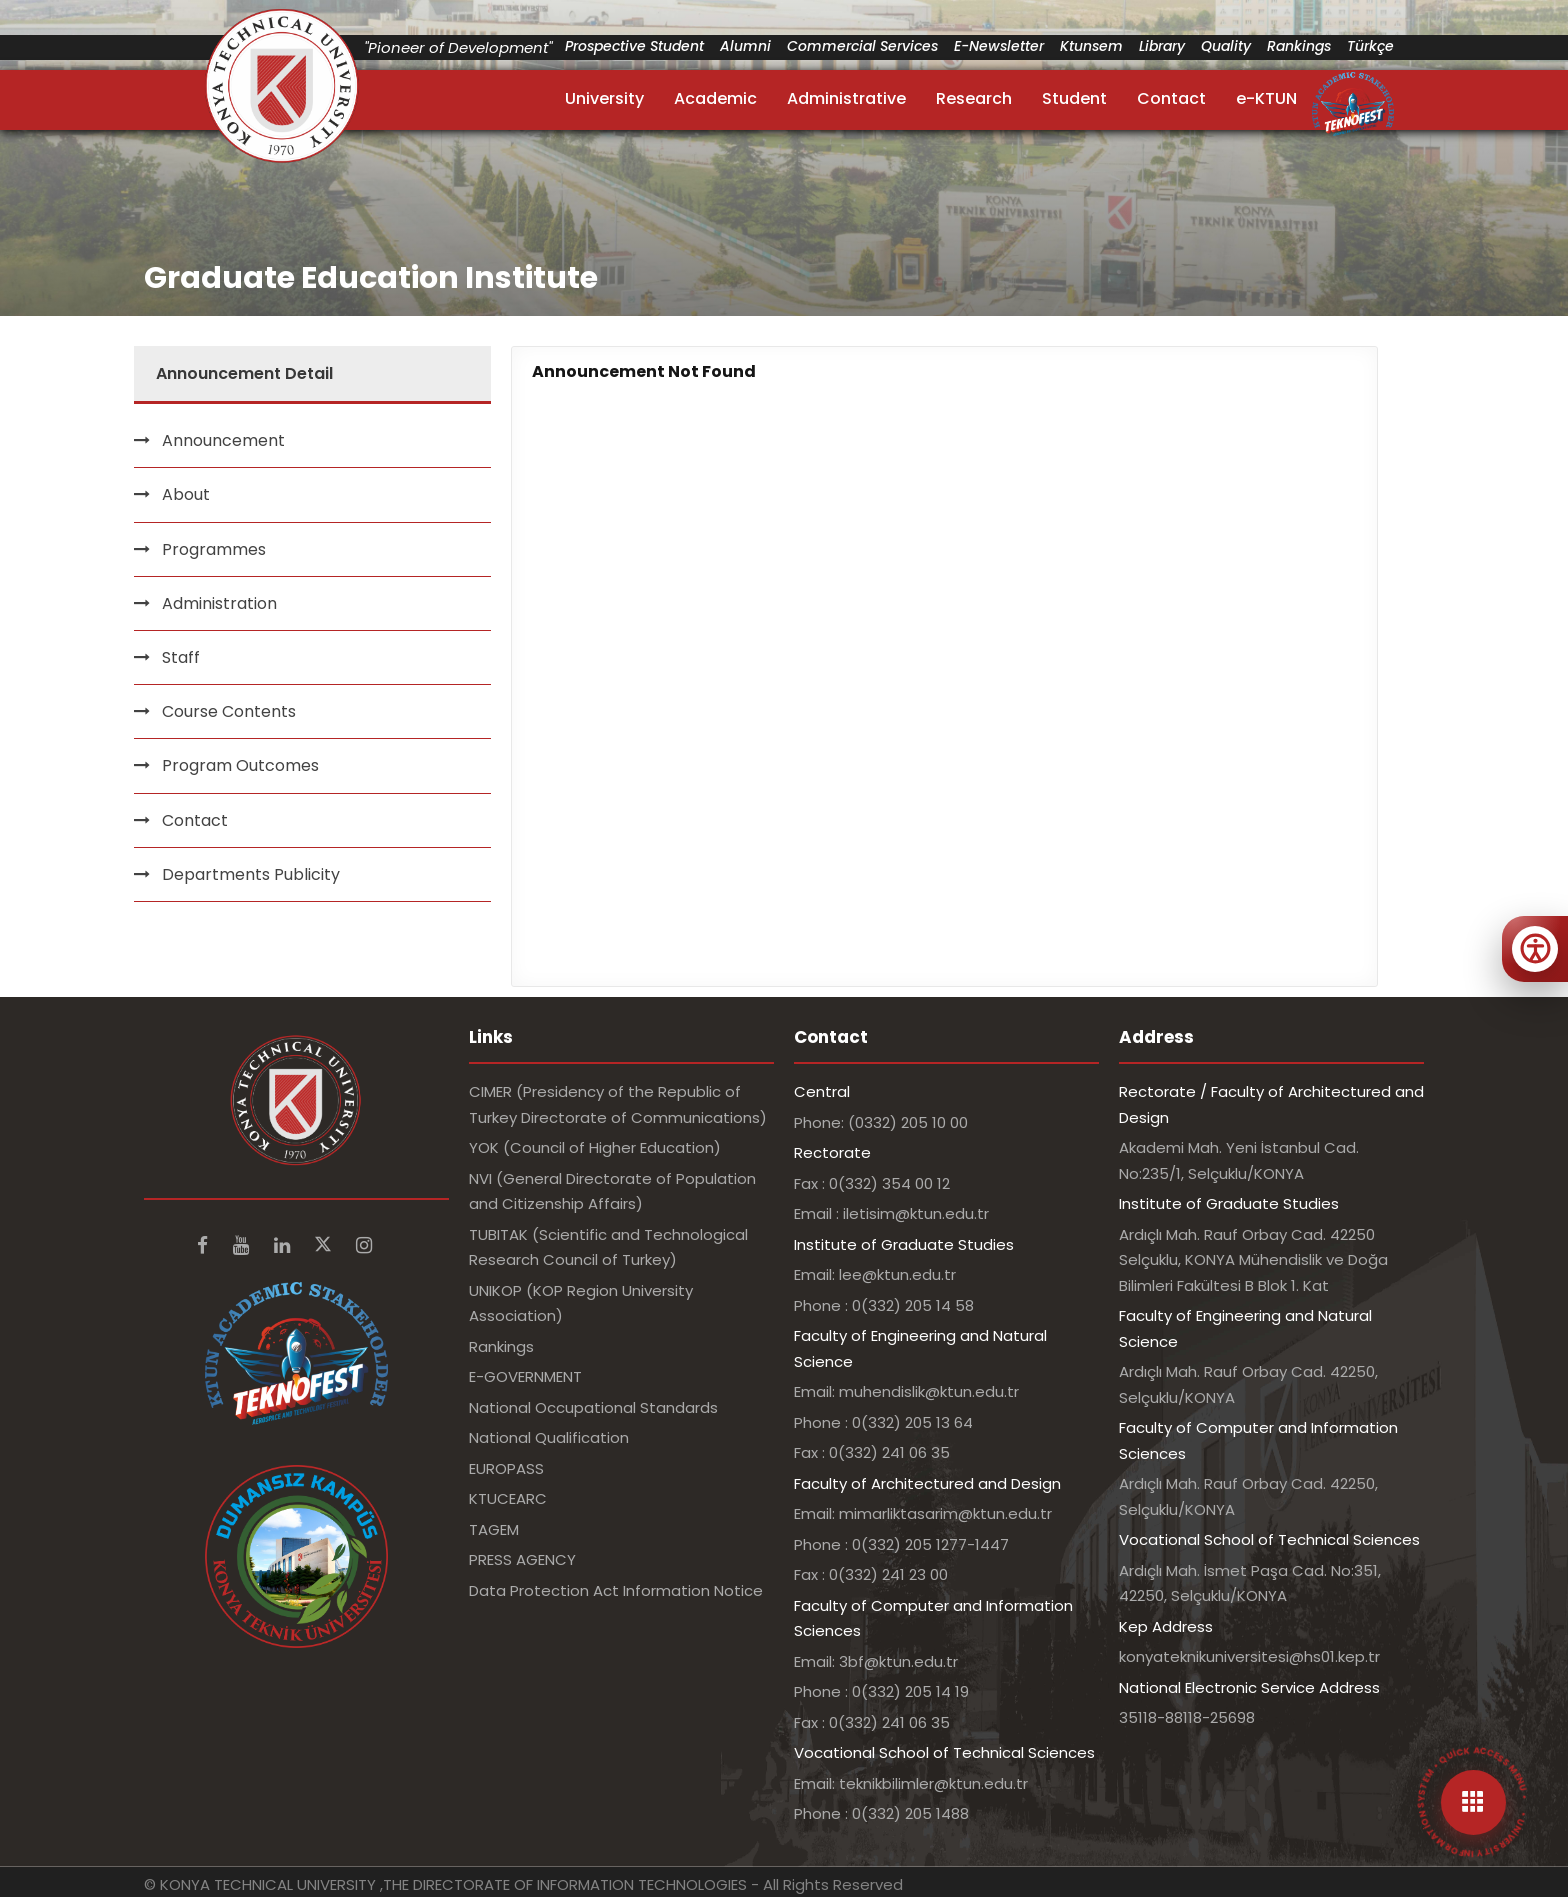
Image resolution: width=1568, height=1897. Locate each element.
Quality (1226, 46)
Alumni (745, 46)
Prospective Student (634, 46)
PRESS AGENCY (522, 1559)
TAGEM (494, 1529)
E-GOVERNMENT (525, 1376)
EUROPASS (506, 1468)
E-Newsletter (999, 46)
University (604, 98)
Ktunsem (1091, 46)
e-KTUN (1266, 98)
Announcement (223, 440)
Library (1162, 46)
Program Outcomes (240, 765)
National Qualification (549, 1437)
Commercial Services (862, 46)
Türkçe (1370, 46)
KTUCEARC (508, 1498)
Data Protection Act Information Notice (616, 1590)
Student (1074, 98)
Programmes (214, 549)
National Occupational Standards (593, 1407)
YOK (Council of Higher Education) (595, 1147)
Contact (1171, 98)
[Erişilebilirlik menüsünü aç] (1535, 949)
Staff (181, 657)
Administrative (846, 98)
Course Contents (229, 711)
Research (974, 98)
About (186, 494)
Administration (219, 603)
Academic (715, 98)
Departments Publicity (251, 874)
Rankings (1299, 46)
